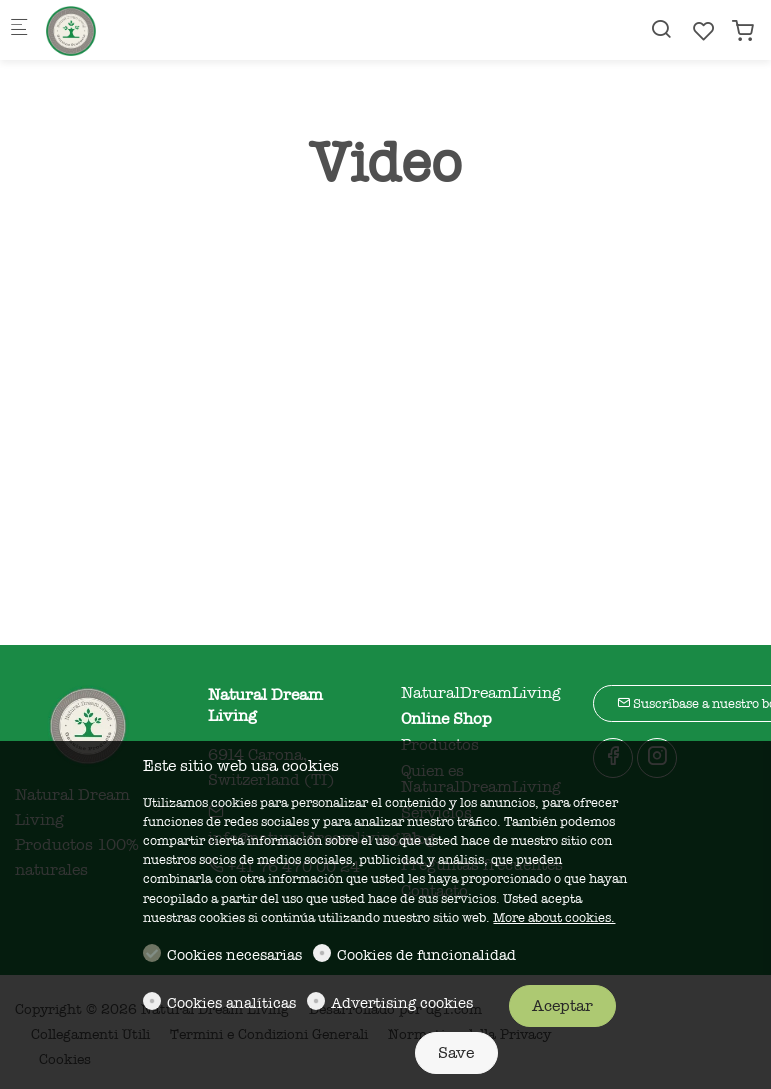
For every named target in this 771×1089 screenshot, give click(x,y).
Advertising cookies (402, 1003)
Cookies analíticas (231, 1003)
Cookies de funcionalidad (426, 955)
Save (456, 1053)
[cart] (743, 31)
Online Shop (446, 719)
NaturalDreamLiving (481, 693)
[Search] (661, 29)
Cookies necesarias (234, 955)
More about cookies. (554, 917)
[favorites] (704, 31)
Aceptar (562, 1006)
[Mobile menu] (19, 30)
